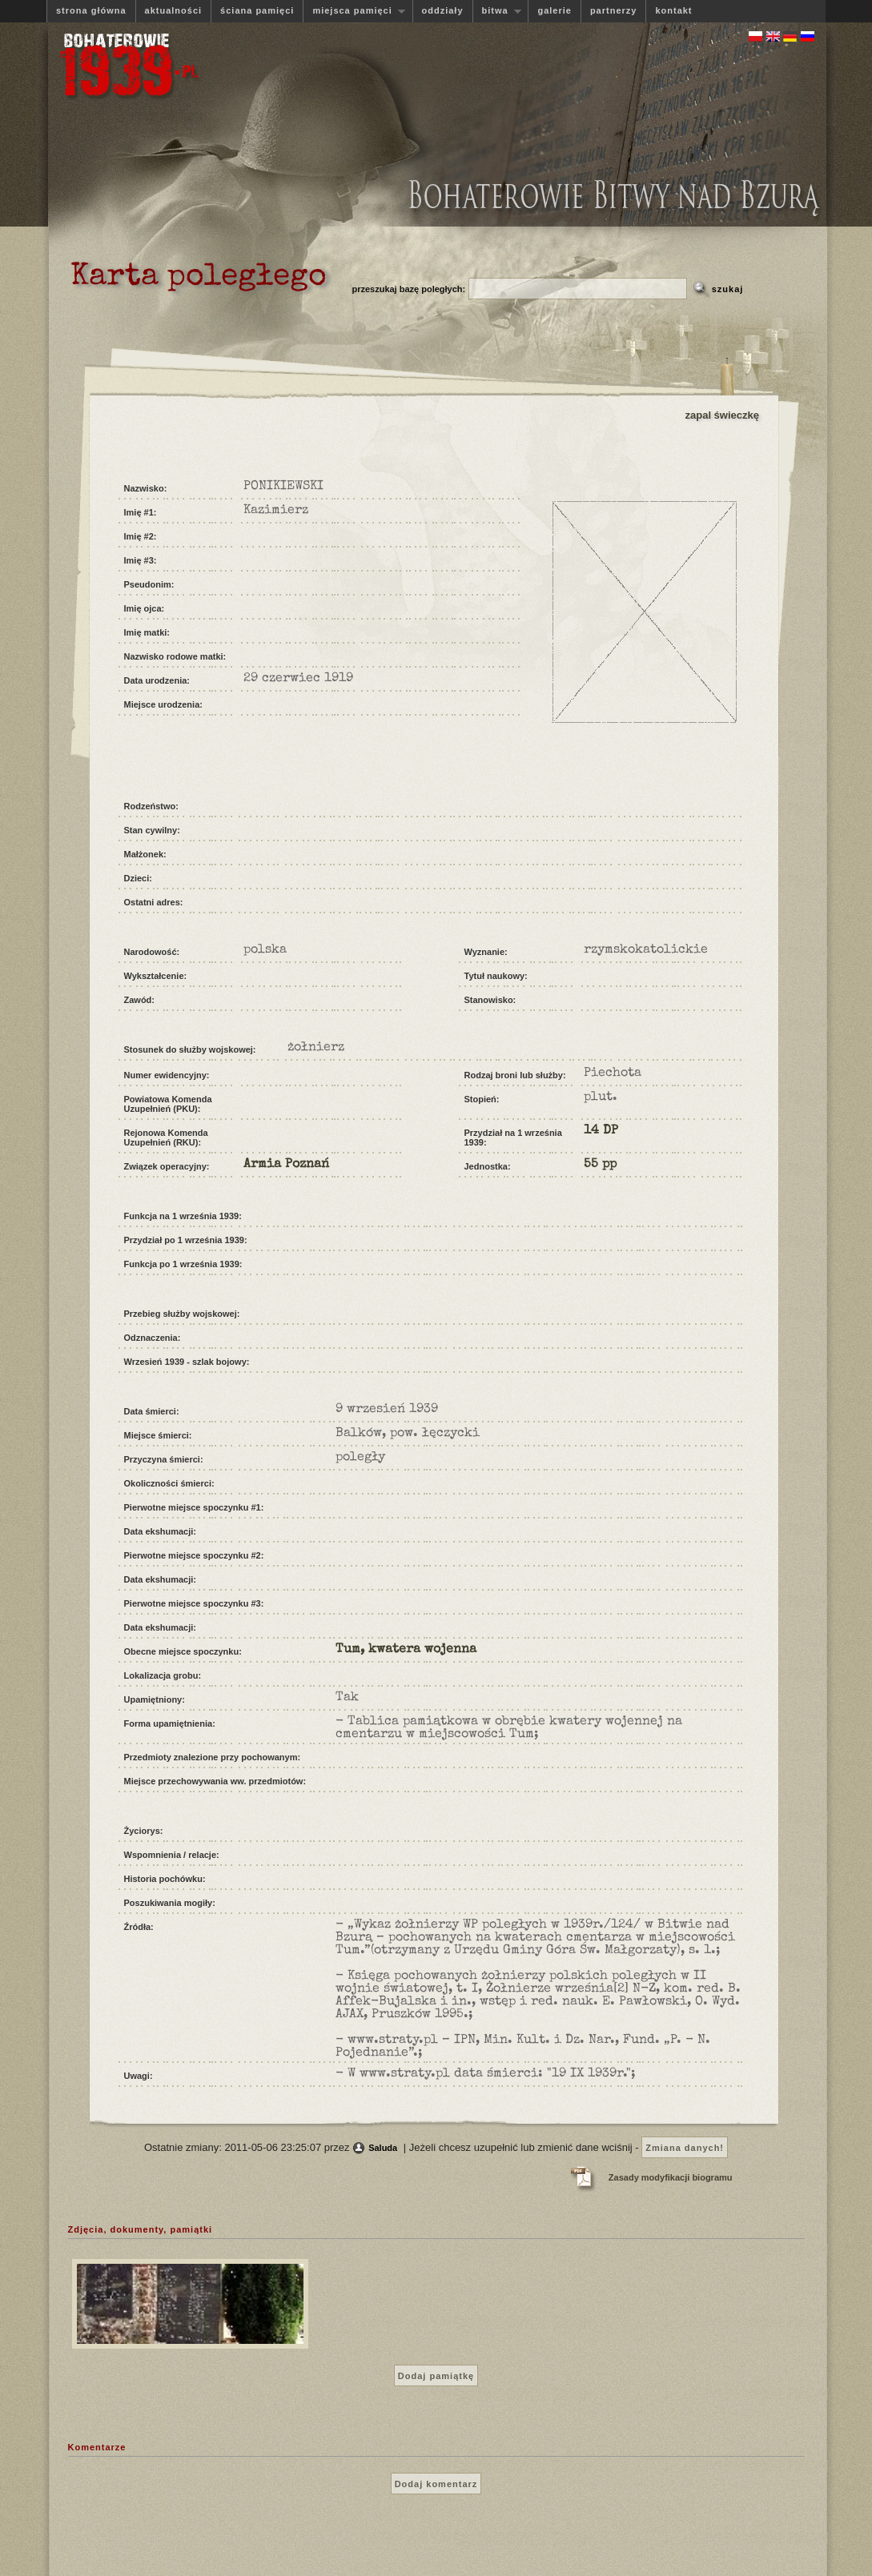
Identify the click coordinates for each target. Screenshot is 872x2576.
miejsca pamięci (354, 11)
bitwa (497, 11)
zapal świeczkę (722, 415)
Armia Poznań (286, 1164)
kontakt (673, 10)
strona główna (91, 10)
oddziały (443, 10)
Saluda (382, 2148)
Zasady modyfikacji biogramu (671, 2177)
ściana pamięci (257, 10)
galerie (554, 10)
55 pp (600, 1164)
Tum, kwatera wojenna (406, 1649)
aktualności (174, 10)
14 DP (601, 1131)
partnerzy (613, 10)
